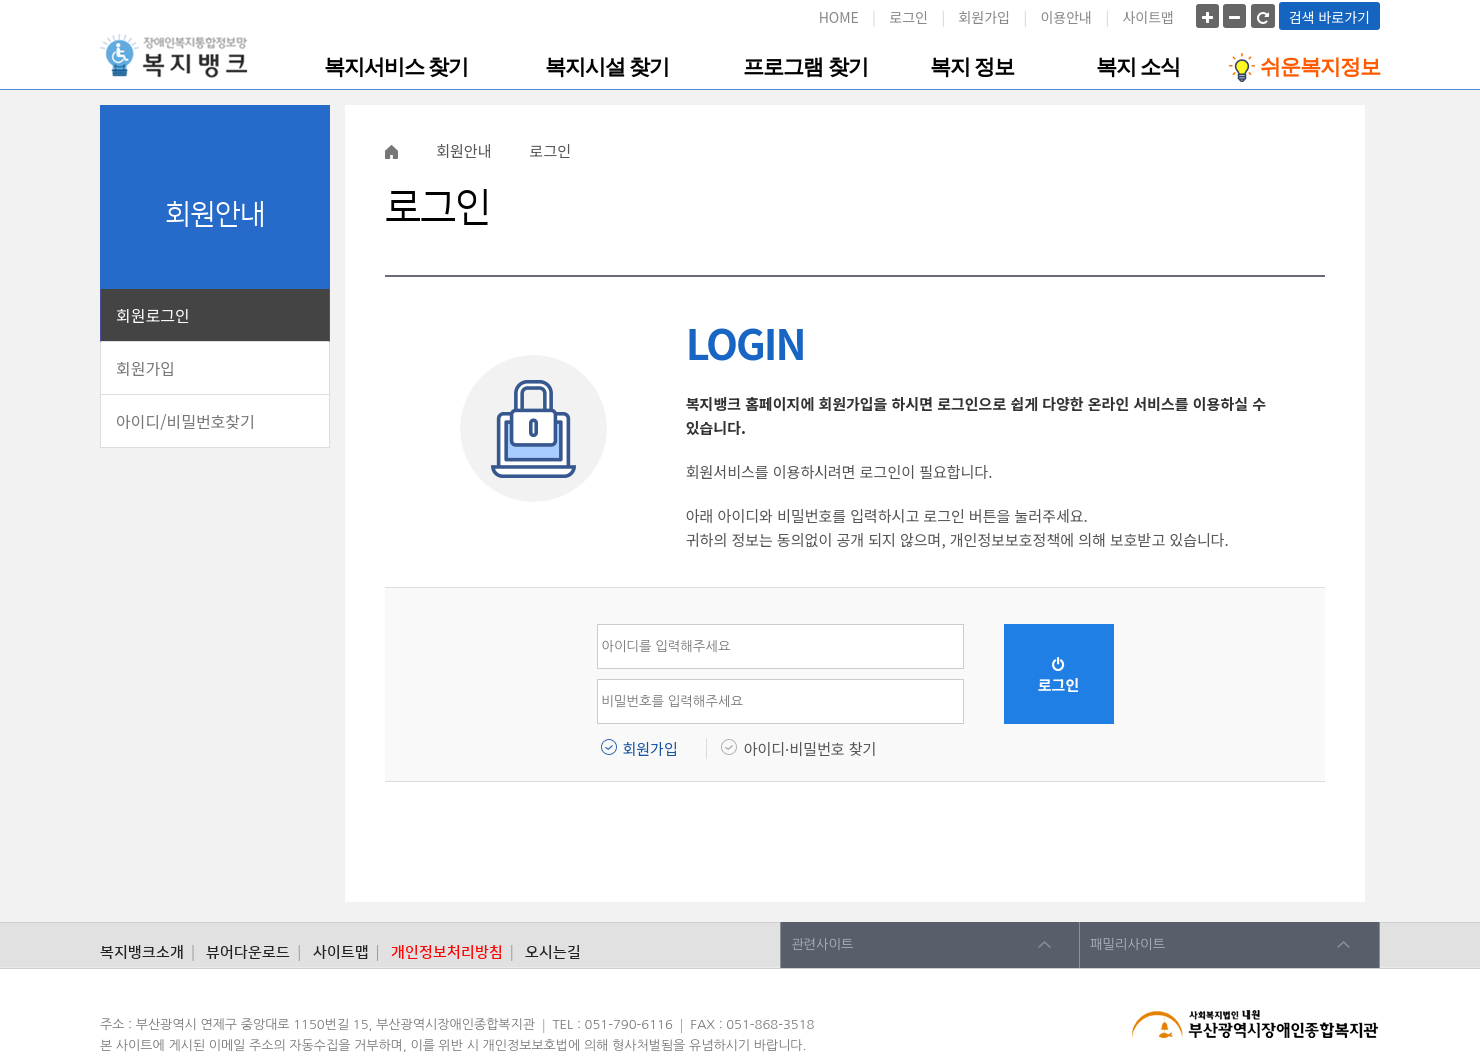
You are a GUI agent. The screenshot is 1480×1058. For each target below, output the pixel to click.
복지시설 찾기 (607, 67)
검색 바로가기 (1329, 17)
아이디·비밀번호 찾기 (810, 748)
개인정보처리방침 (447, 952)
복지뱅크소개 (142, 952)
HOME (839, 17)
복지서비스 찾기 (396, 67)
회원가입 (984, 17)
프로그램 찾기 (805, 67)
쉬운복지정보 (1304, 67)
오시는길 (553, 952)
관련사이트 (822, 944)
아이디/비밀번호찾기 (185, 421)
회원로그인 (153, 315)
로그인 (908, 17)
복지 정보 (972, 67)
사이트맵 (1148, 17)
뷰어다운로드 (248, 952)
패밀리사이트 (1127, 944)
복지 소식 (1138, 67)
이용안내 (1066, 17)
